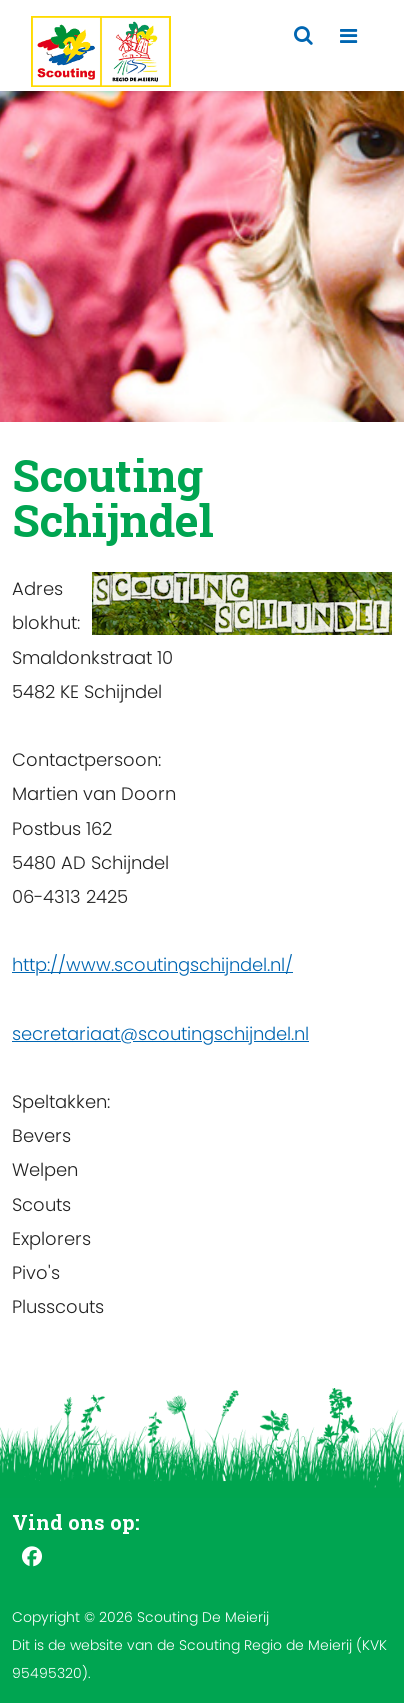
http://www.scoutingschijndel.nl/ (152, 964)
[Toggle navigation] (348, 36)
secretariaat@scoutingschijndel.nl (160, 1033)
